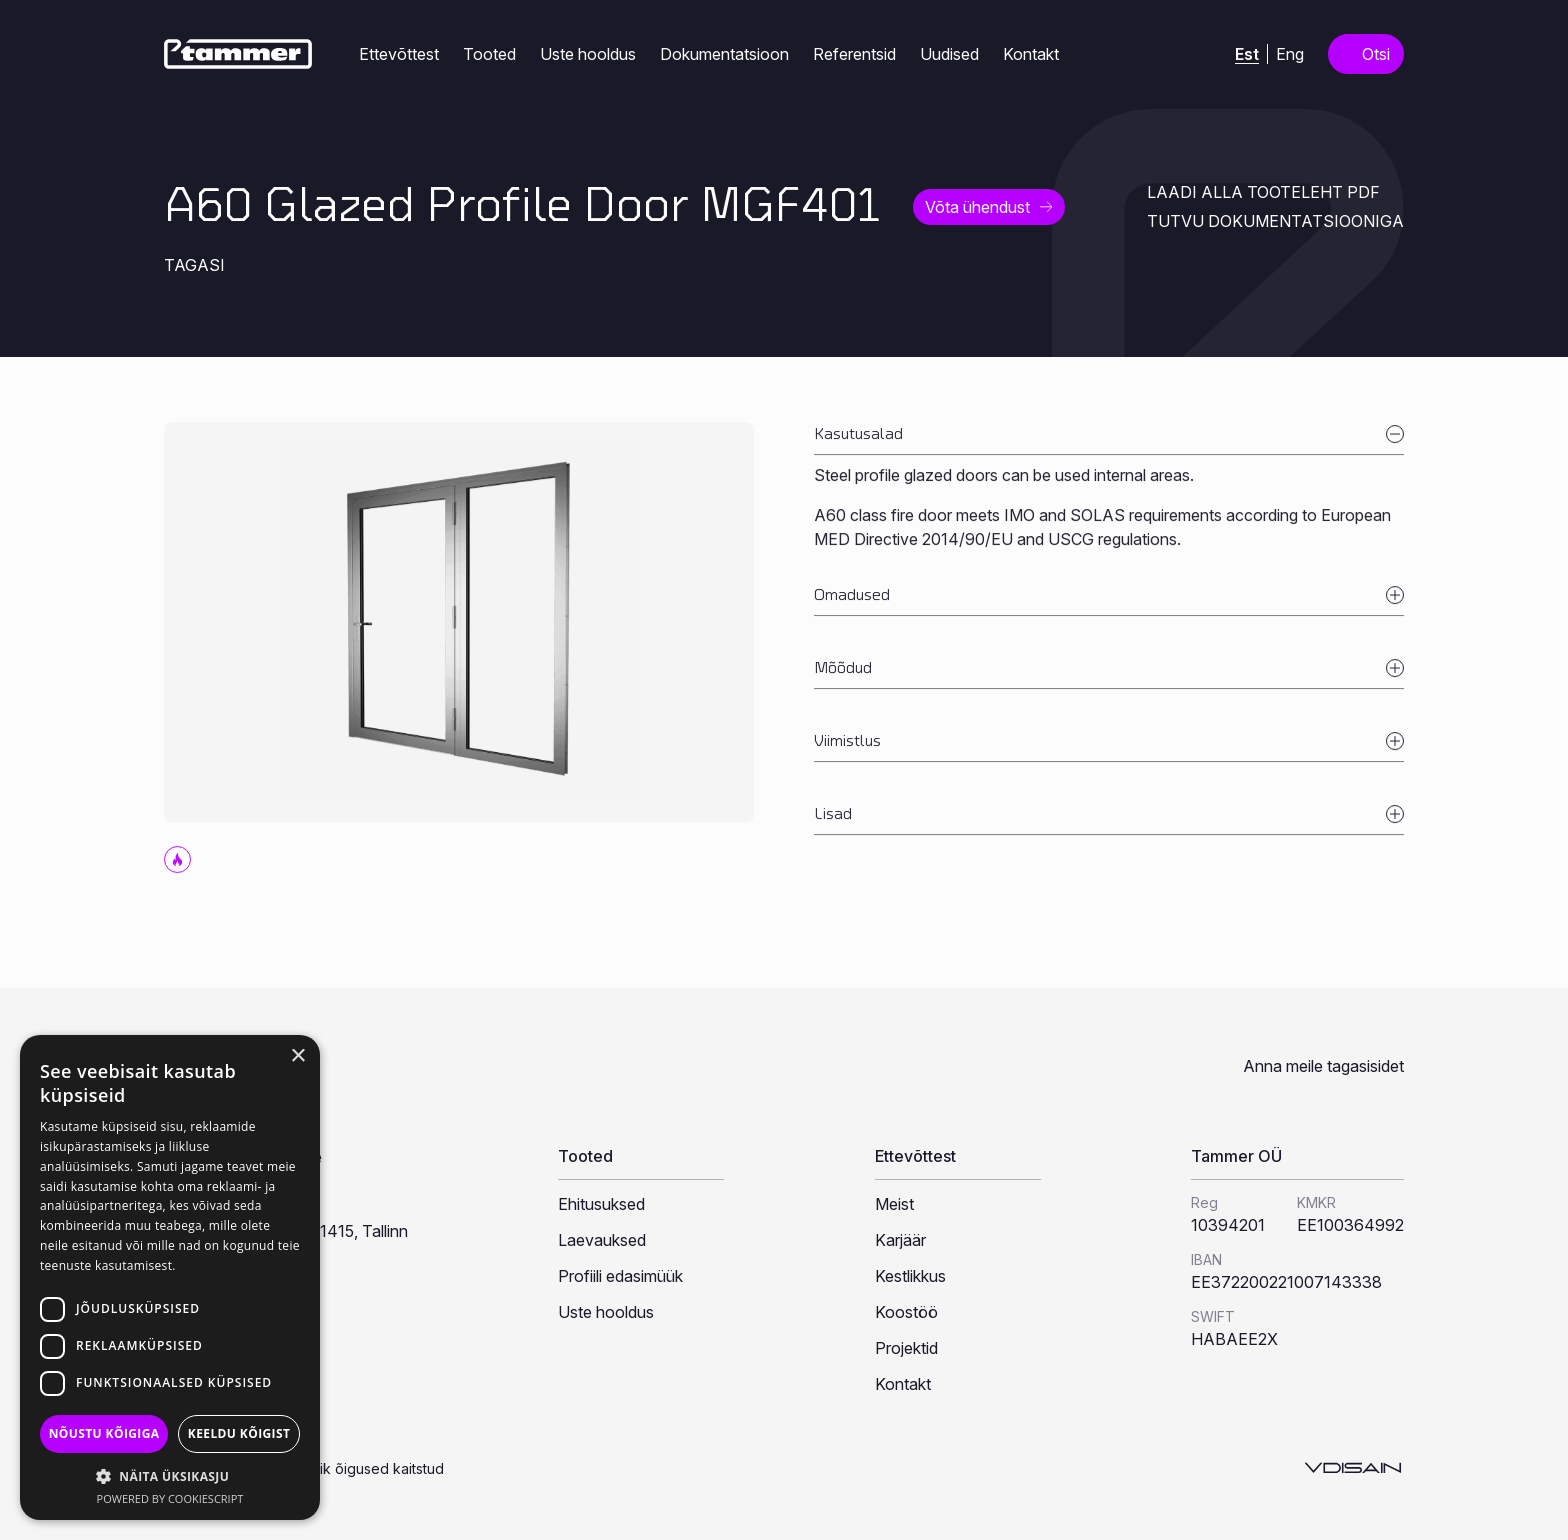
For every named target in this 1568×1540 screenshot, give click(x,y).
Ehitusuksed (601, 1204)
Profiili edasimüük (620, 1276)
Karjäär (900, 1240)
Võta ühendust (977, 207)
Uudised (949, 54)
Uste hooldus (588, 54)
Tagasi (194, 265)
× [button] (297, 1056)
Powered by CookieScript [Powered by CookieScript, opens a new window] (170, 1498)
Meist (894, 1204)
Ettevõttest (399, 54)
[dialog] (170, 1277)
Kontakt (1031, 54)
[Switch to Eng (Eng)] (1290, 53)
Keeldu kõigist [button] (239, 1433)
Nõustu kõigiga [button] (104, 1433)
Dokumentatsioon (724, 54)
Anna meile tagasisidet (1323, 1066)
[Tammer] (238, 54)
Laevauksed (602, 1240)
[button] (170, 1476)
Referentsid (854, 54)
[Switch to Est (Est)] (1247, 54)
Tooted (489, 54)
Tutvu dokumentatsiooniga (1275, 221)
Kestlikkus (910, 1276)
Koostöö (906, 1312)
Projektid (906, 1348)
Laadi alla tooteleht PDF (1263, 192)
